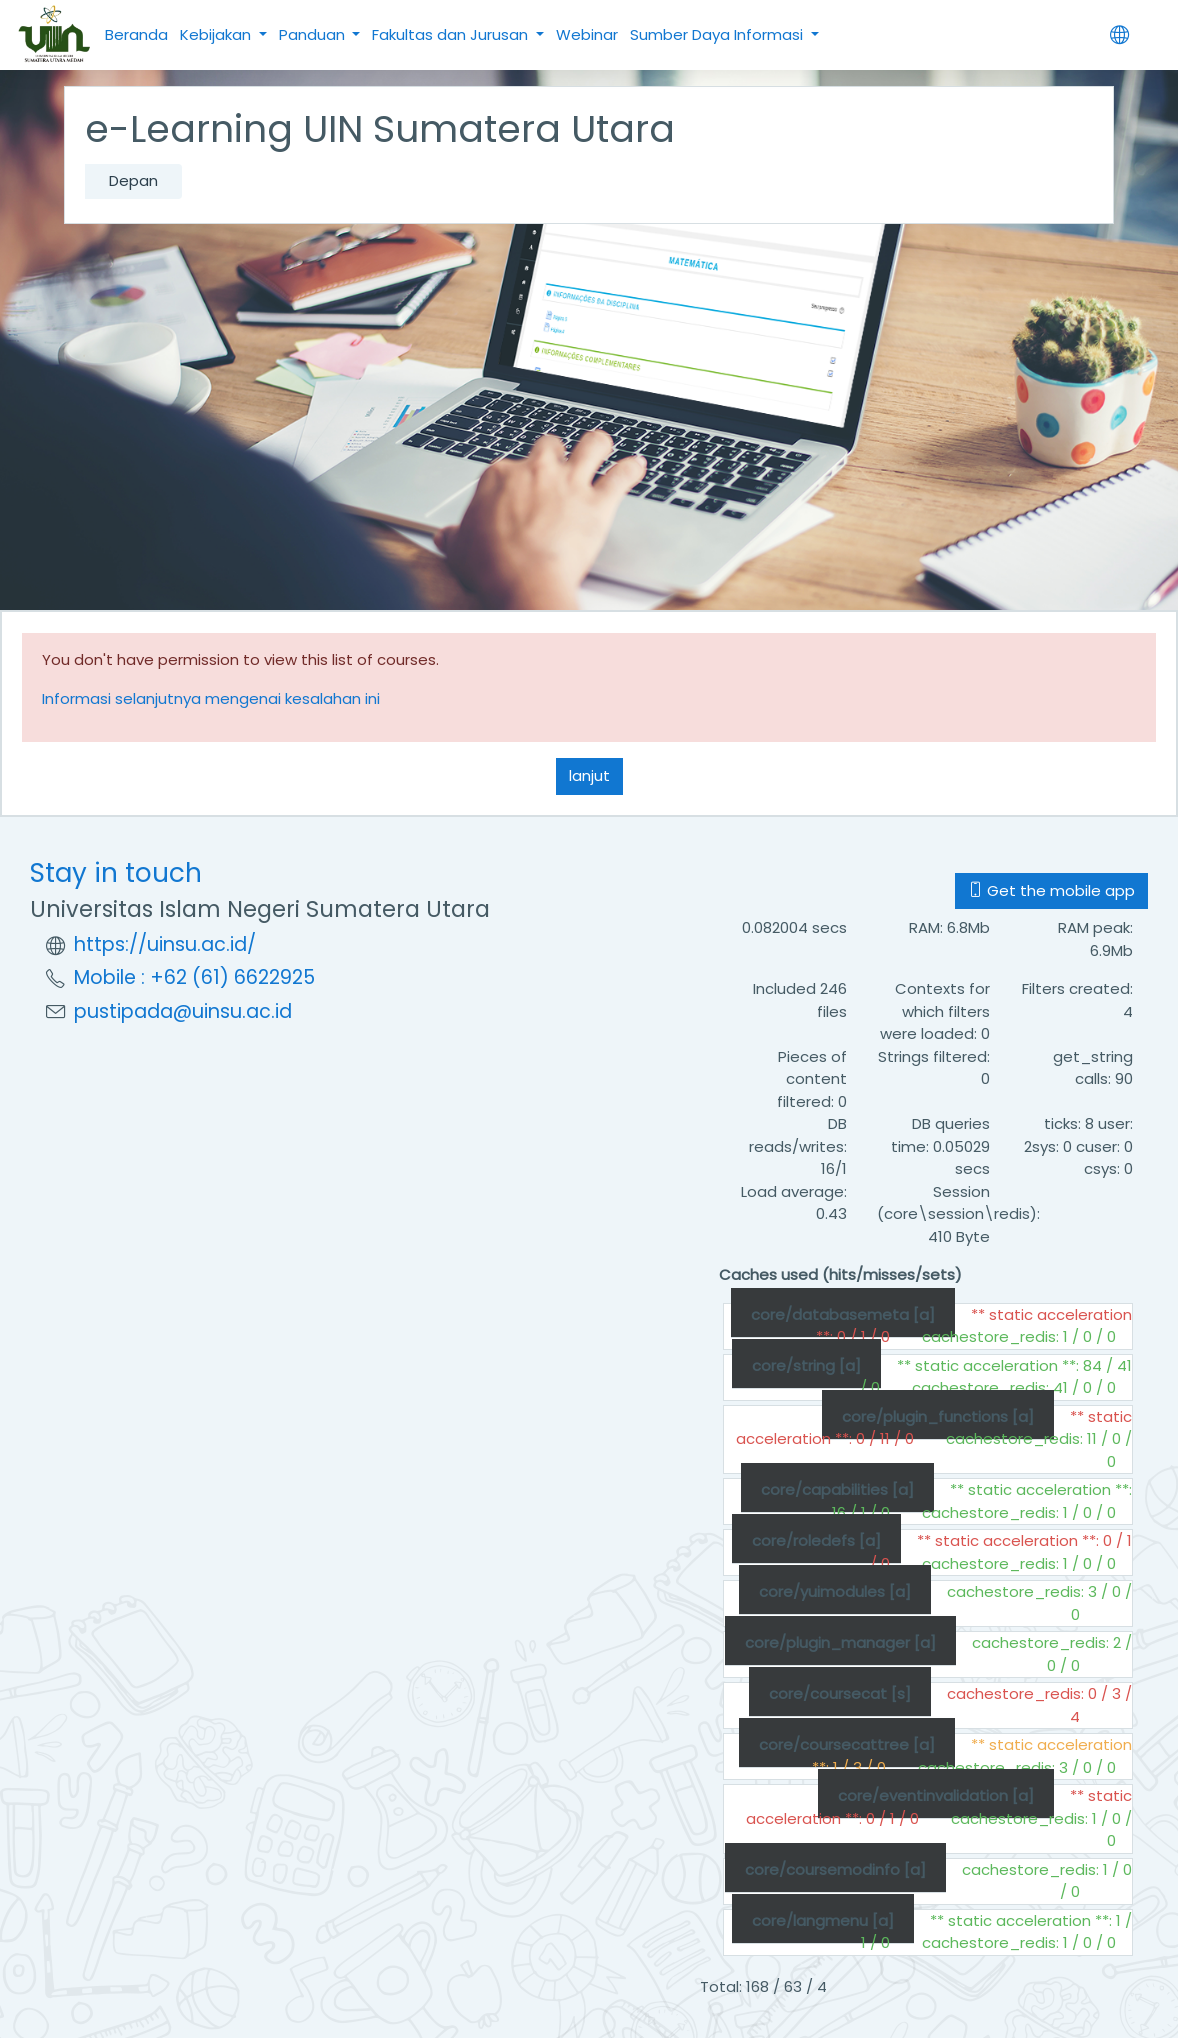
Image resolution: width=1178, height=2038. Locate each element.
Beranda (136, 34)
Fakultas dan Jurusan (452, 34)
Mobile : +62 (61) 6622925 (194, 977)
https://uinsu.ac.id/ (165, 944)
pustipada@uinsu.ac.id (183, 1011)
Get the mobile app (1051, 890)
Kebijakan (217, 34)
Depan (133, 180)
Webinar (587, 34)
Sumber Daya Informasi (718, 34)
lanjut (589, 775)
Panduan (314, 34)
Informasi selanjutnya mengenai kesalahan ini (211, 698)
